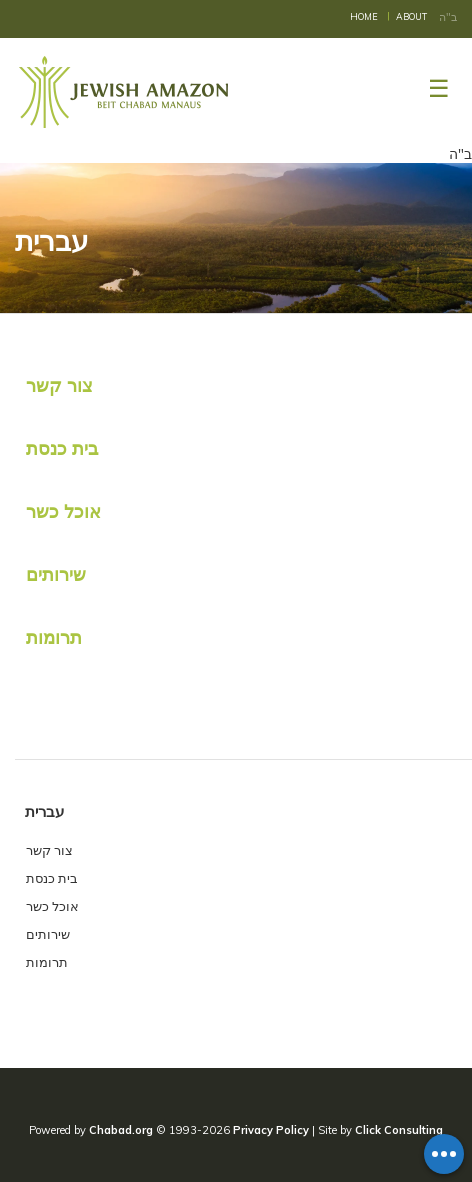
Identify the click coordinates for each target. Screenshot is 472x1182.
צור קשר (59, 385)
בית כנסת (62, 448)
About (411, 16)
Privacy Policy (271, 1130)
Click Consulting (399, 1130)
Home (364, 16)
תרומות (54, 637)
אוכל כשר (63, 511)
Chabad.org (121, 1130)
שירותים (56, 574)
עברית (44, 811)
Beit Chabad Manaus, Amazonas (125, 91)
